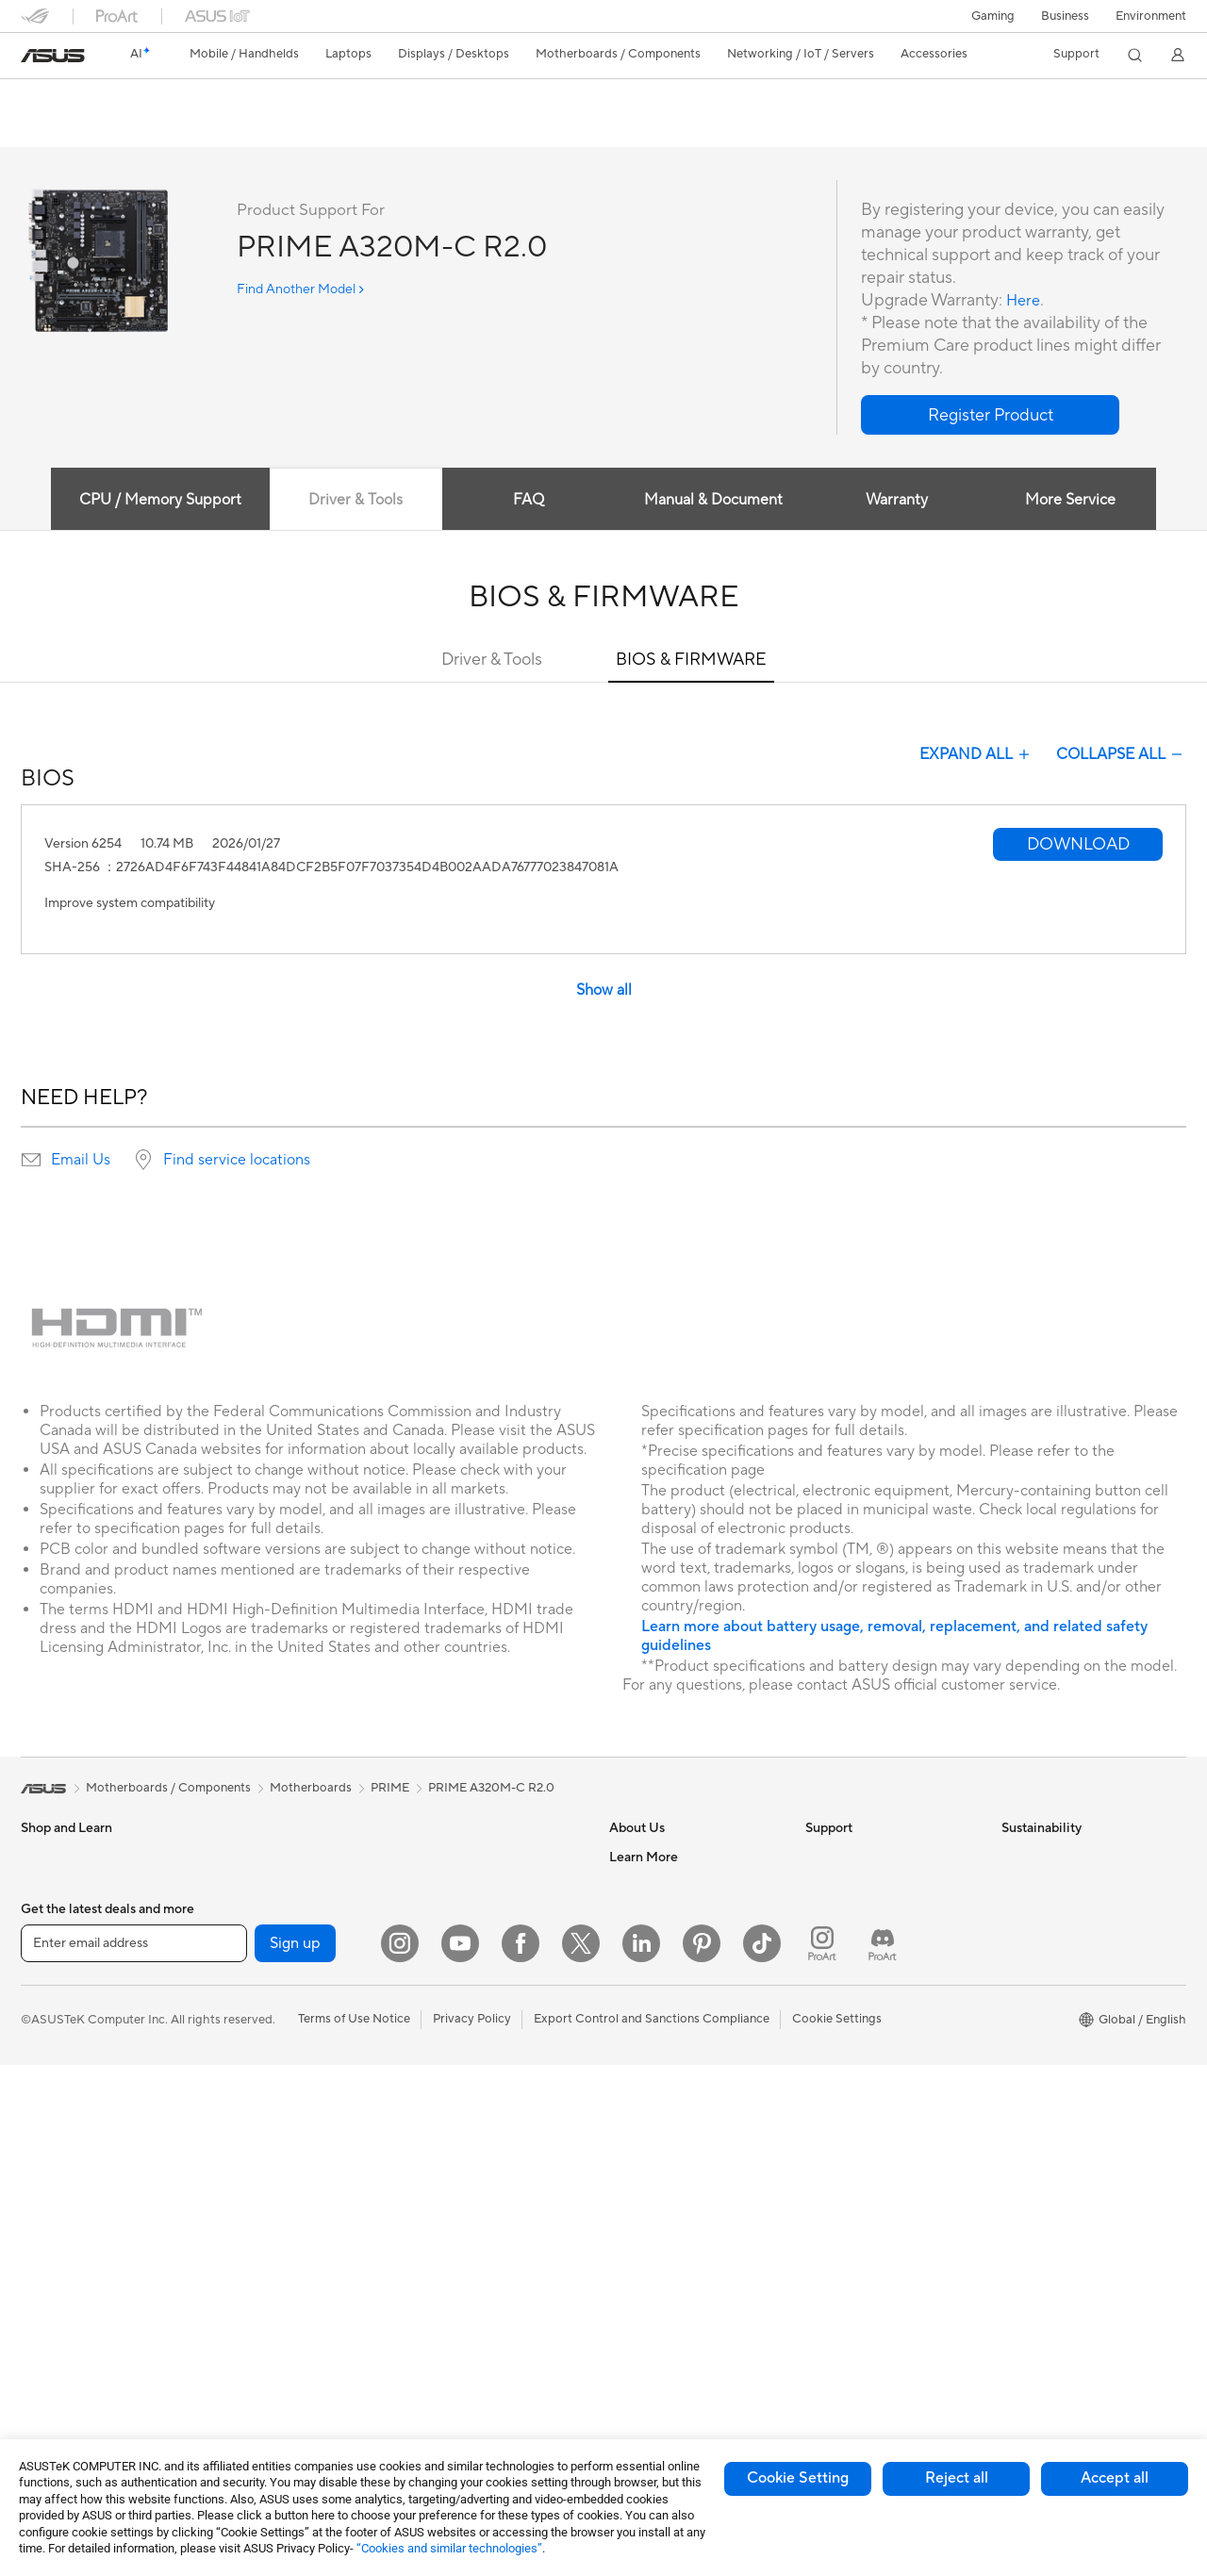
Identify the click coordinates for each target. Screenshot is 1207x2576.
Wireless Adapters (267, 2340)
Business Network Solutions (487, 1857)
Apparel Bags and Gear (474, 2169)
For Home (48, 2000)
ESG (1013, 1857)
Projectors (50, 2228)
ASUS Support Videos (867, 2027)
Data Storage (253, 2141)
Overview (45, 129)
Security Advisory (854, 1998)
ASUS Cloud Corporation (680, 2027)
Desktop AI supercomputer (486, 1942)
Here (1025, 301)
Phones (41, 1886)
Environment (1151, 16)
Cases (233, 2028)
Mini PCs (45, 2369)
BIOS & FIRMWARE (691, 660)
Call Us (825, 1970)
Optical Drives (256, 2113)
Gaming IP (439, 2367)
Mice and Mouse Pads (471, 2084)
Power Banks (446, 2282)
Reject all (956, 2478)
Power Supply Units (270, 2084)
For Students (56, 2085)
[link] (53, 55)
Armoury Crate (651, 2311)
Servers (431, 1970)
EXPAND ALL (976, 755)
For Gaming (53, 2114)
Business (1065, 16)
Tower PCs (50, 2284)
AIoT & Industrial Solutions (483, 1914)
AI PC (625, 2113)
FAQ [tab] (526, 500)
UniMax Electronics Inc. (674, 2055)
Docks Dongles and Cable (482, 2254)
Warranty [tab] (899, 500)
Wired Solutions (260, 2368)
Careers (631, 1885)
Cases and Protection (470, 2197)
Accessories (54, 1943)
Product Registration (863, 1914)
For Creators (56, 2057)
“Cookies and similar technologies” (449, 2548)
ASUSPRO (639, 2197)
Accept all (1115, 2478)
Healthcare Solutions (79, 1915)
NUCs (38, 2341)
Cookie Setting (798, 2478)
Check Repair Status (862, 1857)
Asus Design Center (664, 2169)
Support (276, 129)
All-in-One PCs (62, 2256)
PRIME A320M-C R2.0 (120, 98)
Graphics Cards (260, 1999)
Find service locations (236, 1160)
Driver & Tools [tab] (350, 500)
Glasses (237, 1914)
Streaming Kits (451, 2141)
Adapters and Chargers (475, 2226)
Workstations (253, 1857)
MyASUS (830, 2055)
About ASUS (644, 1857)
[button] (993, 16)
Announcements (654, 1914)
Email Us (80, 1160)
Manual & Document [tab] (713, 500)
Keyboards (440, 2056)
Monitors (46, 2199)
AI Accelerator (256, 2197)
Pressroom (639, 1970)
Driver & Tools (491, 660)
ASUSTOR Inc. (649, 1998)
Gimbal (430, 2339)
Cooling (238, 2056)
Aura (622, 2339)
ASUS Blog (640, 2282)
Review (206, 129)
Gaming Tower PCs (73, 2312)
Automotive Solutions (669, 2226)
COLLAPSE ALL (1121, 755)
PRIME (390, 1788)
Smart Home (445, 1998)
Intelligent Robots (460, 1885)
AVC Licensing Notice (669, 2254)
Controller (439, 2311)
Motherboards (257, 1971)
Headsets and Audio (466, 2113)
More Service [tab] (1077, 500)
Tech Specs (128, 129)
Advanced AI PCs (657, 2141)
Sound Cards (252, 2226)
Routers (238, 2283)
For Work (47, 2029)
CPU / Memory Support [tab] (152, 500)
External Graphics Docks (285, 2169)
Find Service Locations (868, 1885)
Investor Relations (659, 1942)
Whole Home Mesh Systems (294, 2312)
